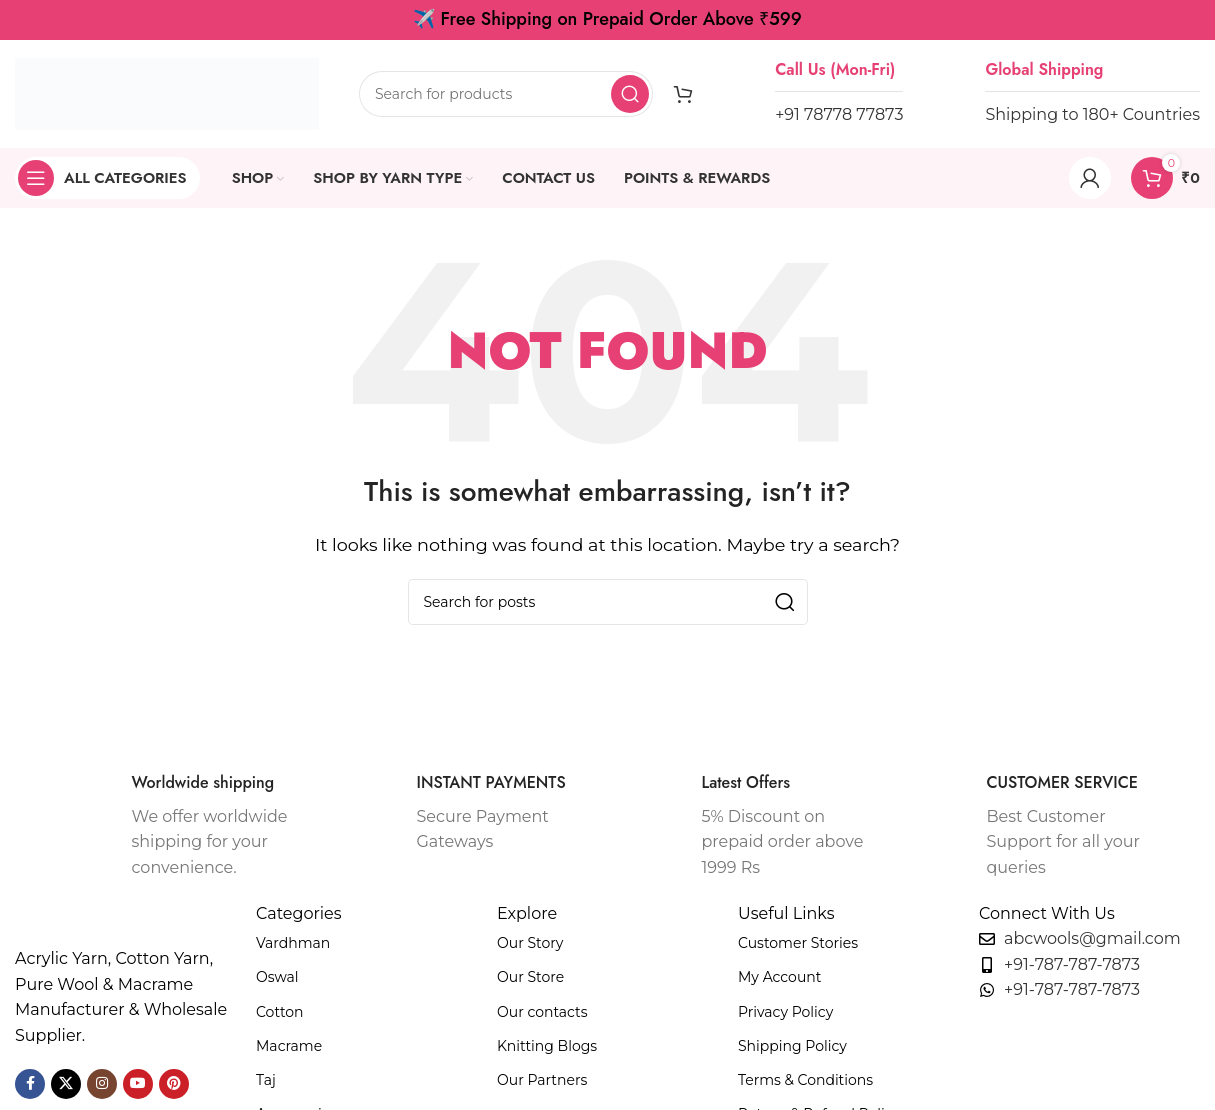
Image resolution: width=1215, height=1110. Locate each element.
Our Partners (542, 1080)
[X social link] (66, 1084)
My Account (779, 977)
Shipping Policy (792, 1046)
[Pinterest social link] (174, 1084)
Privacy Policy (785, 1012)
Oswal (277, 977)
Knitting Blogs (547, 1046)
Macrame (289, 1046)
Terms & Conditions (805, 1080)
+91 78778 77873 (839, 114)
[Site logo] (167, 92)
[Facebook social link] (30, 1084)
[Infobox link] (180, 827)
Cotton (280, 1012)
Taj (266, 1080)
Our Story (530, 943)
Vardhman (293, 943)
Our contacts (542, 1012)
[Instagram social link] (102, 1084)
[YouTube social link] (138, 1084)
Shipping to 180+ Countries (1092, 114)
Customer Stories (798, 943)
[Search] (506, 94)
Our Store (530, 977)
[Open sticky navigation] (107, 178)
